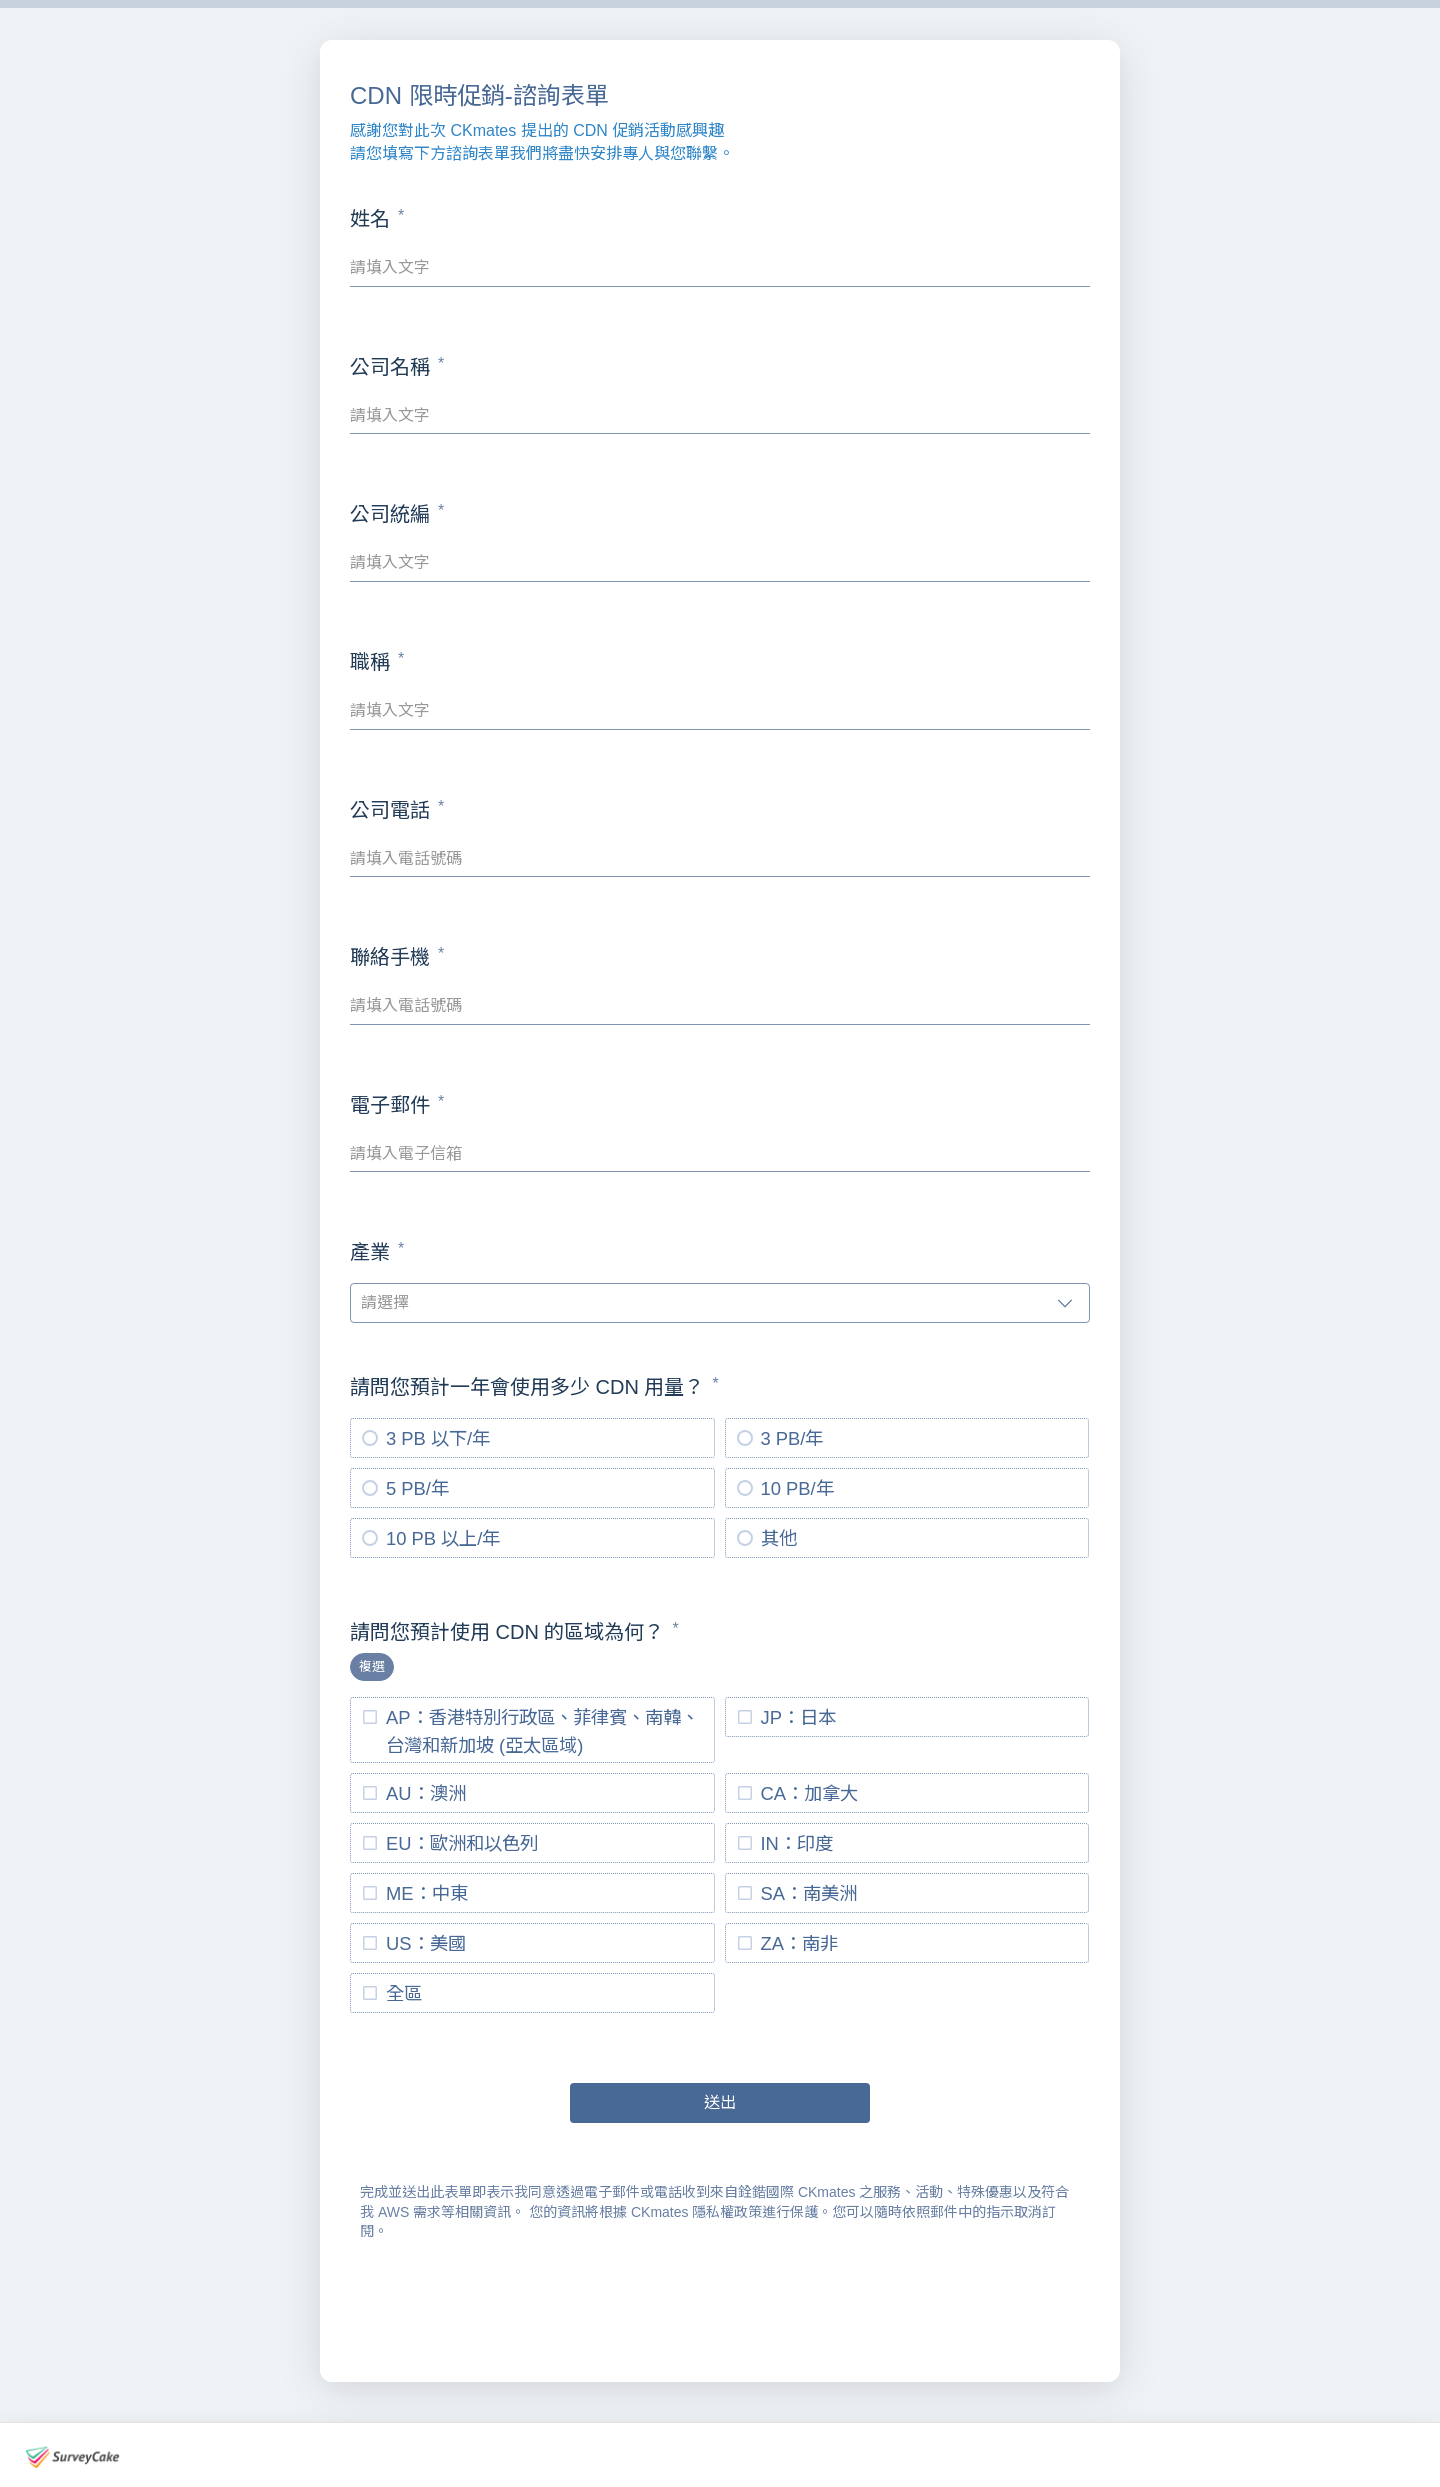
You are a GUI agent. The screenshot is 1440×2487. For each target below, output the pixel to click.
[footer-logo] (72, 2457)
